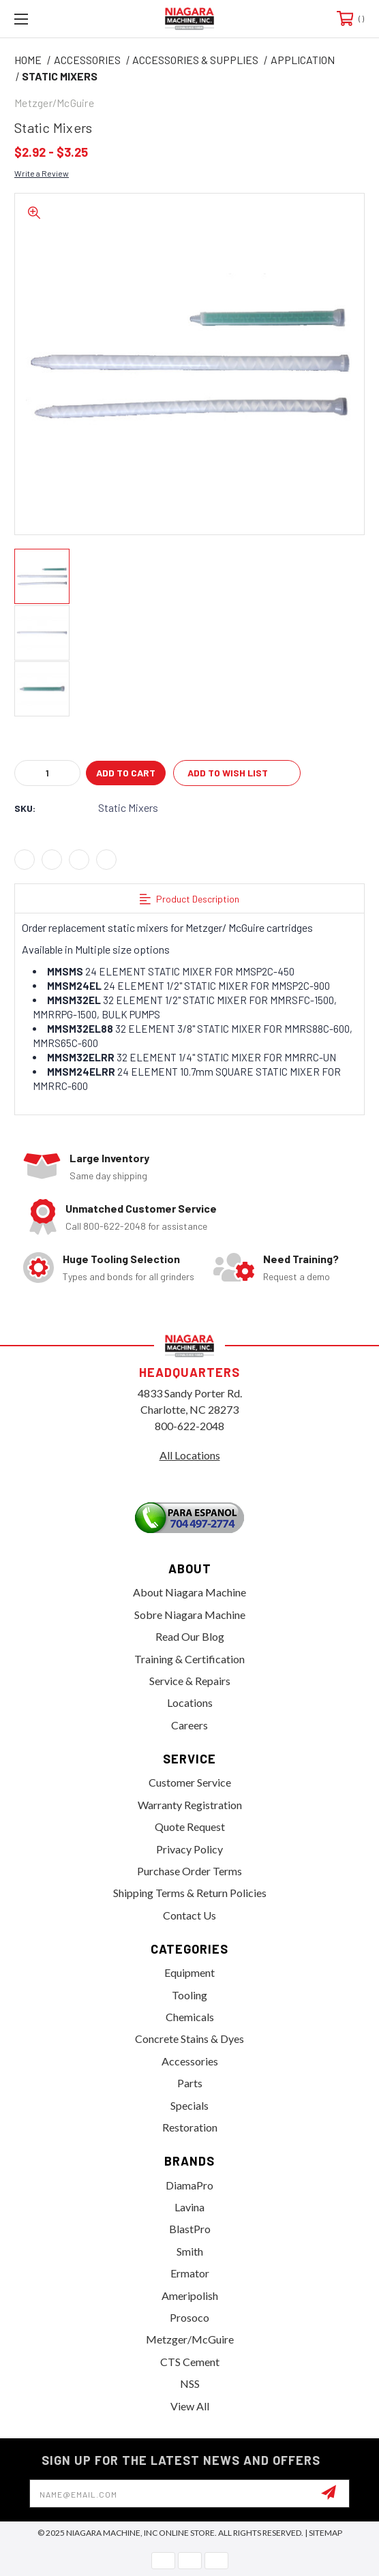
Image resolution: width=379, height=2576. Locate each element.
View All (189, 2405)
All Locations (190, 1455)
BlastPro (190, 2228)
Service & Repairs (189, 1680)
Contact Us (189, 1915)
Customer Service (190, 1782)
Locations (190, 1702)
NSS (190, 2383)
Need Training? (301, 1258)
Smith (190, 2251)
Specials (189, 2105)
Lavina (189, 2206)
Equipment (189, 1972)
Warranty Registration (190, 1804)
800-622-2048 (189, 1425)
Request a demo (296, 1276)
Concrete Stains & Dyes (189, 2038)
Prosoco (189, 2317)
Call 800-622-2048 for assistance (136, 1226)
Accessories (190, 2061)
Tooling (189, 1994)
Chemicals (190, 2016)
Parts (189, 2082)
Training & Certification (189, 1658)
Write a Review (41, 173)
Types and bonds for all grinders (128, 1276)
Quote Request (190, 1826)
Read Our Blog (189, 1636)
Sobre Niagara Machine (189, 1614)
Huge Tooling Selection (121, 1258)
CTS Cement (189, 2361)
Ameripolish (190, 2295)
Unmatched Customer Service (141, 1208)
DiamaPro (189, 2185)
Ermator (189, 2273)
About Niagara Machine (189, 1592)
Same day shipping (108, 1175)
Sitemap (325, 2533)
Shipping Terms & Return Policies (190, 1892)
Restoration (189, 2127)
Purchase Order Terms (189, 1870)
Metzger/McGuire (190, 2339)
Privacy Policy (189, 1849)
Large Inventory (109, 1157)
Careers (189, 1724)
